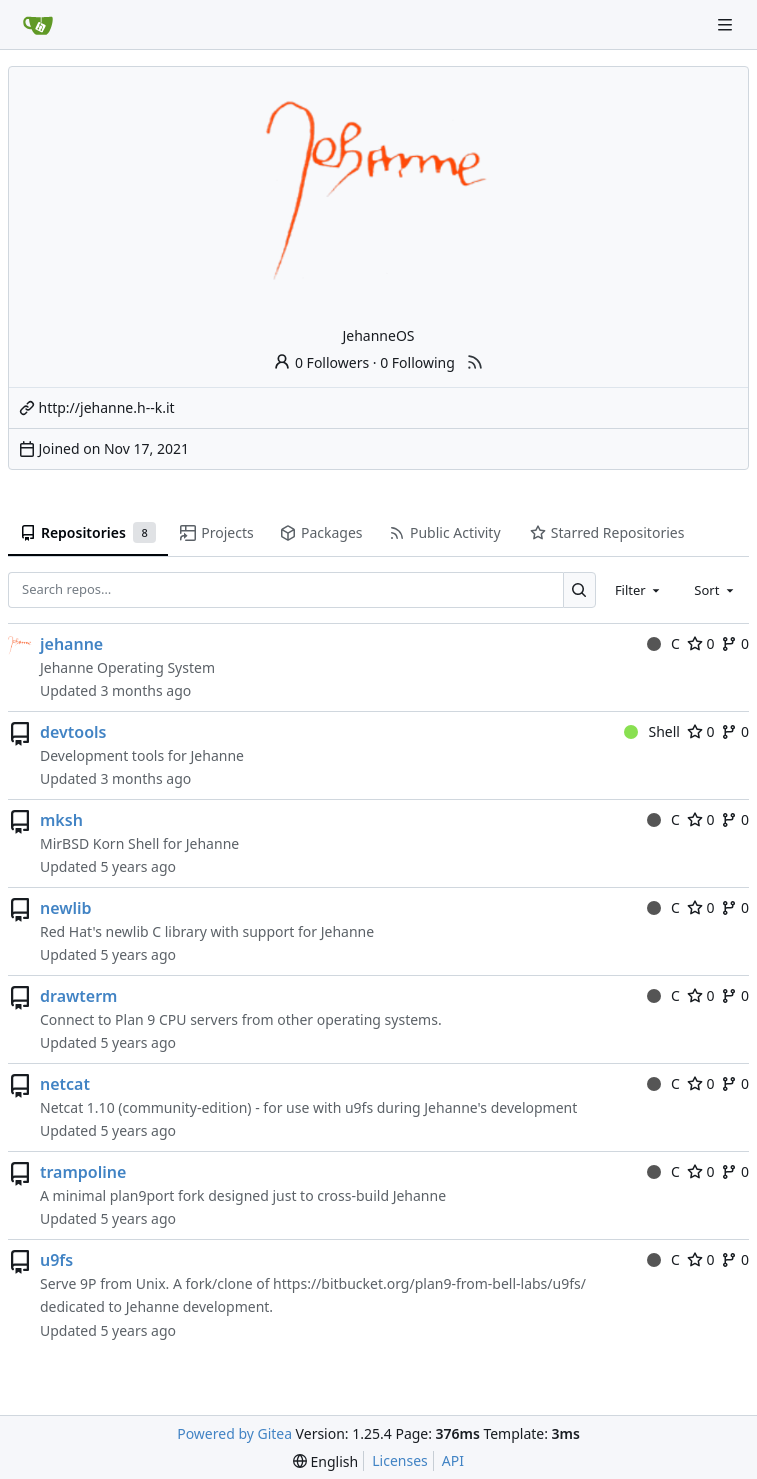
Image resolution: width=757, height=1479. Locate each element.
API (453, 1460)
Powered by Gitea (234, 1433)
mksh (61, 820)
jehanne (71, 644)
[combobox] (639, 590)
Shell (652, 731)
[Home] (38, 25)
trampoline (83, 1172)
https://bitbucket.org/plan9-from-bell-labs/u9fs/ (429, 1283)
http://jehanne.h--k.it (107, 407)
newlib (66, 908)
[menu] (325, 1461)
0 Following (417, 362)
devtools (73, 732)
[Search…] (579, 589)
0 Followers (321, 362)
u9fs (56, 1260)
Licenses (400, 1460)
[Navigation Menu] (727, 24)
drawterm (78, 996)
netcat (65, 1084)
